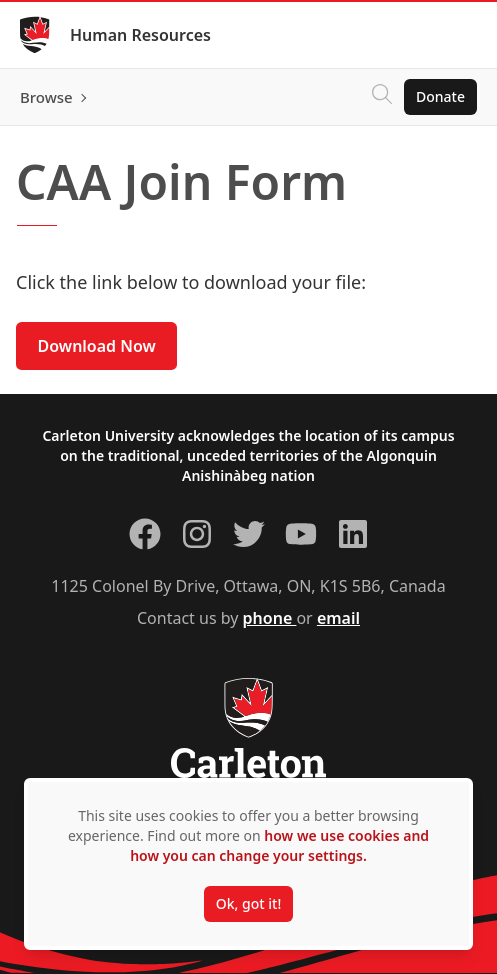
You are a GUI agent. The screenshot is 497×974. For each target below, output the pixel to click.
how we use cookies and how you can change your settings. (279, 845)
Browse (46, 97)
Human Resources (140, 35)
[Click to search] (382, 97)
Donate (440, 96)
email (338, 618)
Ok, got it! (248, 903)
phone (270, 618)
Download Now (97, 346)
